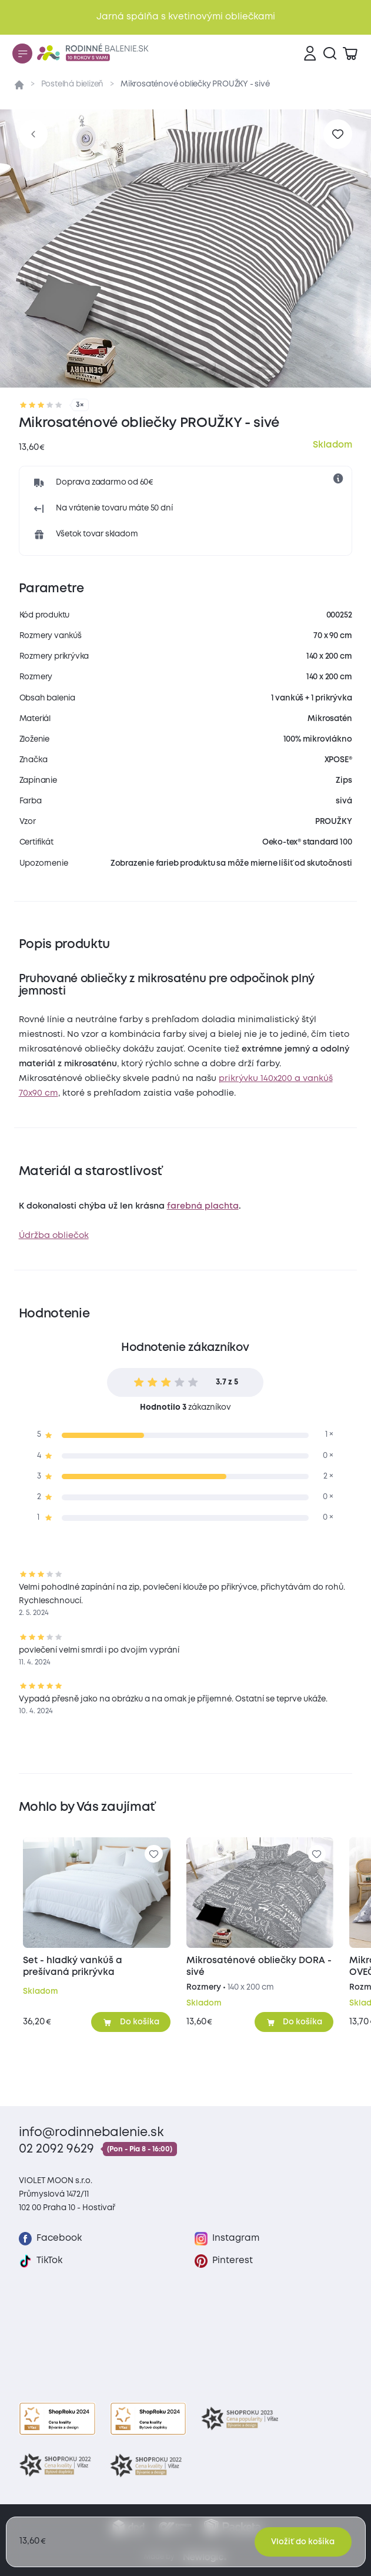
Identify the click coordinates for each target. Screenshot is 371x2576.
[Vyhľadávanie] (330, 53)
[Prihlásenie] (310, 53)
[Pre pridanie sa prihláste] (337, 133)
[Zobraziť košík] (350, 53)
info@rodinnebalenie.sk (91, 2132)
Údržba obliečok (54, 1235)
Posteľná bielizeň (72, 84)
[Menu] (22, 54)
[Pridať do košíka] (131, 2022)
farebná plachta (203, 1206)
